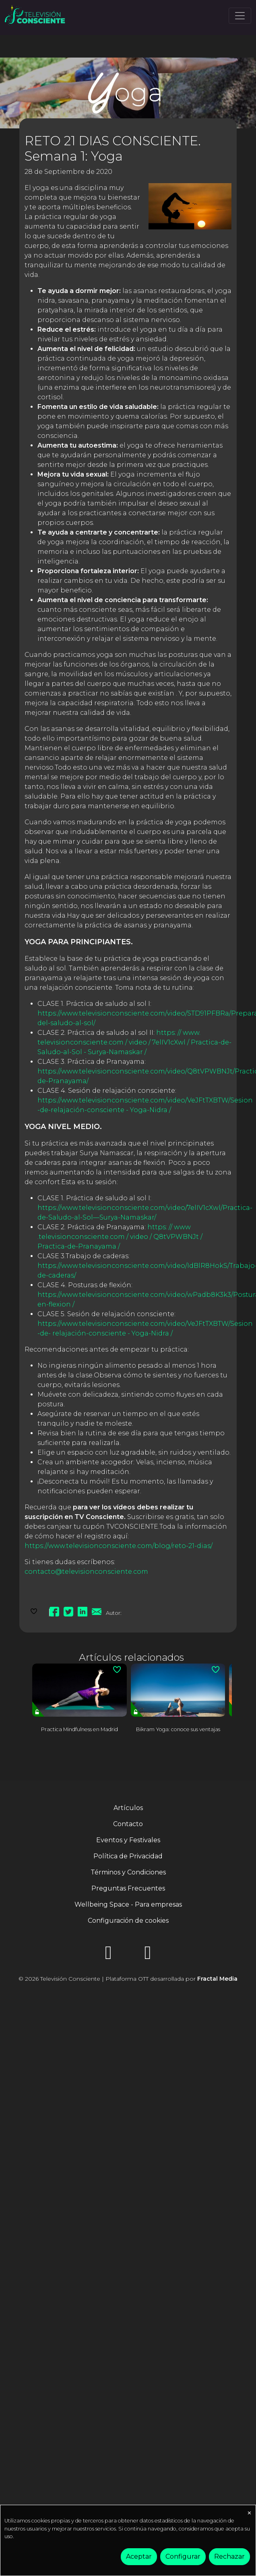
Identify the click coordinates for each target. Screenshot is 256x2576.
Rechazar (229, 2556)
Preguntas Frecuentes (128, 1888)
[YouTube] (147, 1955)
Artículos (128, 1808)
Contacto (128, 1824)
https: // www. (178, 1032)
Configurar (182, 2556)
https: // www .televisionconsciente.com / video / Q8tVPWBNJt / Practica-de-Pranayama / (119, 1236)
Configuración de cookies (128, 1920)
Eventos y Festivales (128, 1840)
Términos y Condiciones (128, 1872)
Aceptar (139, 2556)
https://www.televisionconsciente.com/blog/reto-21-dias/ (119, 1546)
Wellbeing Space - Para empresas (128, 1904)
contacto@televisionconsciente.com (86, 1571)
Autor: (114, 1613)
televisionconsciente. (73, 1042)
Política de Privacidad (128, 1856)
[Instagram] (108, 1955)
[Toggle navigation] (240, 16)
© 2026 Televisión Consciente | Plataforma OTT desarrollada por (128, 1978)
